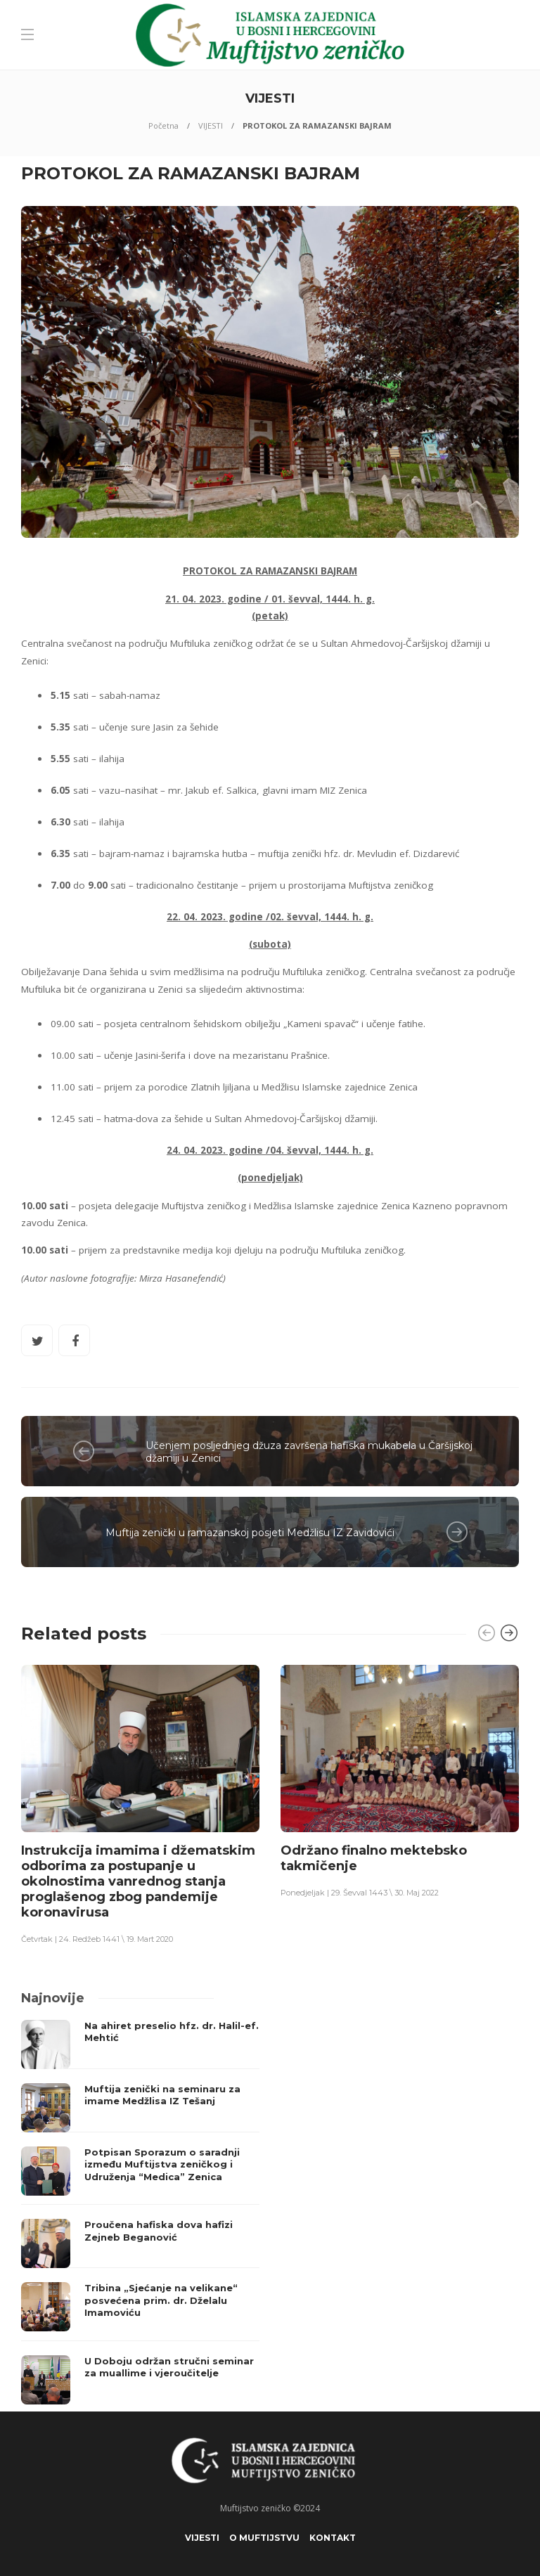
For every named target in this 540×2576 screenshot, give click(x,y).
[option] (140, 1803)
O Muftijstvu (264, 2537)
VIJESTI (210, 125)
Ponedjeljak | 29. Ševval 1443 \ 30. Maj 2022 (360, 1893)
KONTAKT (332, 2537)
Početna (163, 125)
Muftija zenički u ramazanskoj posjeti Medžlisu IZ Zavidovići (249, 1532)
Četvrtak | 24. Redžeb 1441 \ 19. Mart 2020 (97, 1939)
